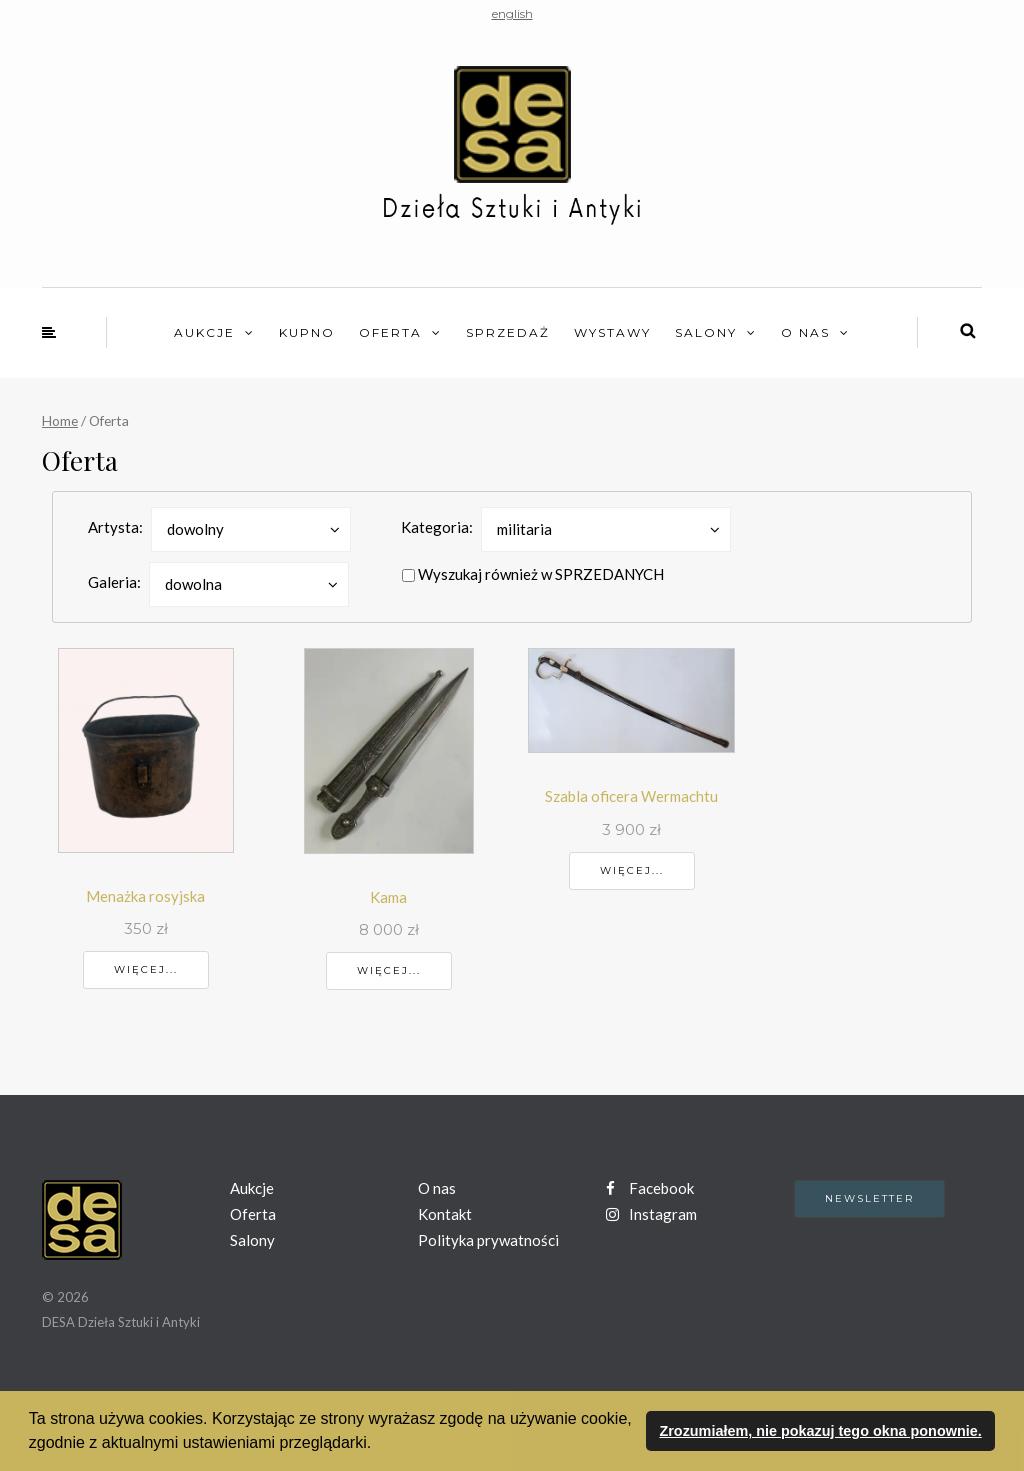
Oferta (390, 332)
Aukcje (204, 332)
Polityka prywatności (488, 1240)
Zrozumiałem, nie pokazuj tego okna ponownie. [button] (820, 1431)
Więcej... (146, 969)
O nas (805, 332)
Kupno (307, 332)
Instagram (651, 1214)
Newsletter (869, 1198)
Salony (706, 332)
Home (60, 420)
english (512, 13)
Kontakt (445, 1214)
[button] (379, 1445)
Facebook (650, 1188)
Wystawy (612, 332)
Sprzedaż (508, 332)
